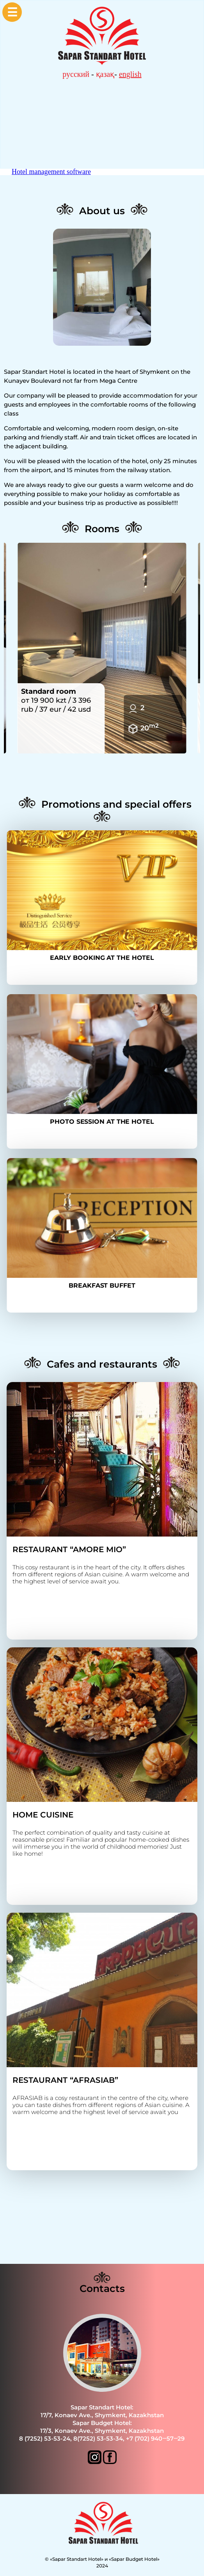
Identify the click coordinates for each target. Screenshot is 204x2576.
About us (102, 211)
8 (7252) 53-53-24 (44, 2438)
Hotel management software (51, 172)
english (130, 74)
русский (75, 74)
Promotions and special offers (116, 804)
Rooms (102, 529)
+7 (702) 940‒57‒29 (155, 2438)
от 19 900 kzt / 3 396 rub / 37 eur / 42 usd (56, 700)
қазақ (105, 74)
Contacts (102, 2288)
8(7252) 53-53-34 (98, 2438)
